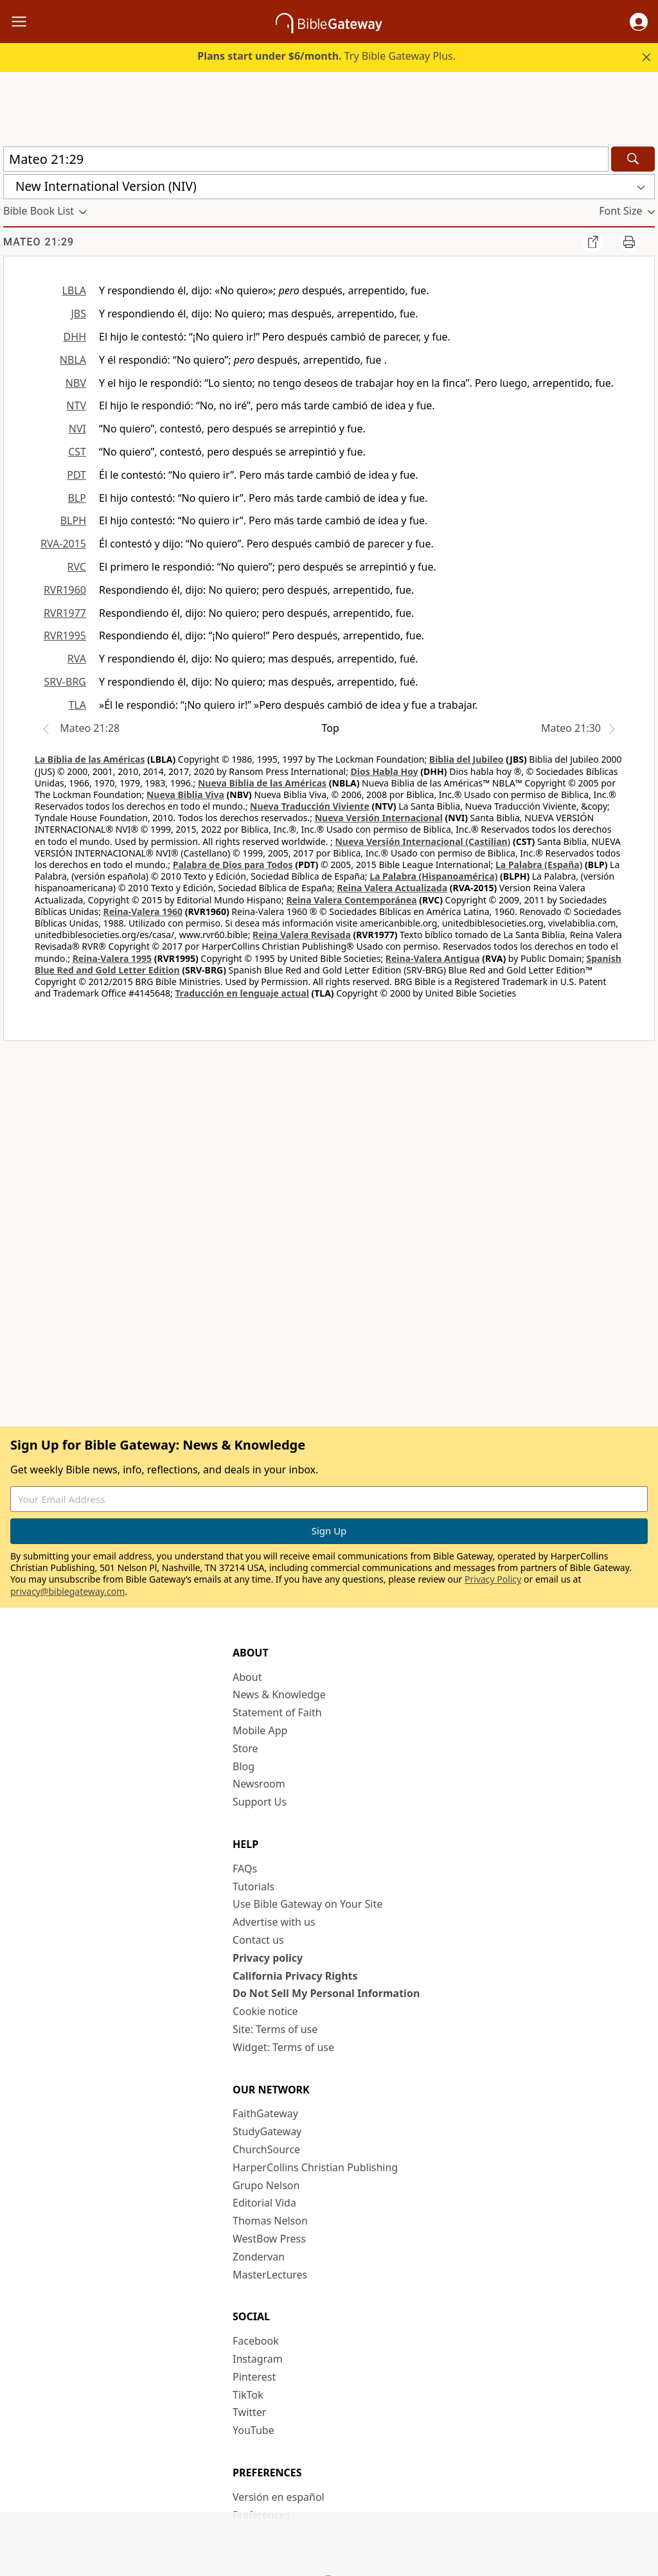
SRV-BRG (65, 682)
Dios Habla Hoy (384, 771)
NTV (76, 405)
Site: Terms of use (275, 2029)
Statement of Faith (277, 1712)
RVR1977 (65, 613)
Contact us (258, 1940)
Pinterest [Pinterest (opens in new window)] (254, 2377)
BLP (77, 498)
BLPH (73, 520)
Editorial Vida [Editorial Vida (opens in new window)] (264, 2203)
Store (245, 1748)
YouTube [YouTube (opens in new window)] (253, 2430)
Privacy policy (268, 1958)
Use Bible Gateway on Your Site (307, 1904)
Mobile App (260, 1730)
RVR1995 (65, 635)
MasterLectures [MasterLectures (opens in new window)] (270, 2275)
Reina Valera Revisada (302, 934)
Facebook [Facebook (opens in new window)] (256, 2341)
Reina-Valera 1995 (112, 958)
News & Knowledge (279, 1694)
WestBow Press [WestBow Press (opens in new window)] (269, 2239)
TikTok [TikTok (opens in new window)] (248, 2395)
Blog (243, 1766)
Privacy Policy (493, 1579)
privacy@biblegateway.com (67, 1591)
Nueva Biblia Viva (185, 794)
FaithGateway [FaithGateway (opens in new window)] (265, 2113)
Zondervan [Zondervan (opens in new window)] (259, 2257)
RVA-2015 (63, 544)
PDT (76, 475)
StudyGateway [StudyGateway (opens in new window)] (267, 2131)
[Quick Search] (306, 159)
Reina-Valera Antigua (433, 958)
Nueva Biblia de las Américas (262, 783)
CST (77, 452)
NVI (77, 429)
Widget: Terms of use (283, 2047)
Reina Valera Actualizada (392, 888)
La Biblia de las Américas (90, 759)
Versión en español (279, 2497)
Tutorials (253, 1886)
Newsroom (259, 1784)
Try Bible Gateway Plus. (326, 56)
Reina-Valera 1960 (142, 911)
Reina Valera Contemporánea (351, 900)
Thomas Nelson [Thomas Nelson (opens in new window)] (270, 2221)
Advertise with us (274, 1922)
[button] (639, 22)
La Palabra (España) (538, 864)
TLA (77, 705)
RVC (76, 567)
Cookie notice (265, 2011)
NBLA (73, 360)
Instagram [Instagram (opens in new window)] (258, 2359)
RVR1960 (65, 590)
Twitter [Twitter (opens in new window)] (249, 2412)
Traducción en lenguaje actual (241, 993)
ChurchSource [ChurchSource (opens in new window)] (266, 2149)
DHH (75, 337)
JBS (78, 313)
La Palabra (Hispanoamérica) (433, 876)
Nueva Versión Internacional (379, 818)
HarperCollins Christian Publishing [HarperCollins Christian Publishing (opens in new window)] (315, 2167)
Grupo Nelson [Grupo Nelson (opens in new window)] (266, 2185)
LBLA (74, 290)
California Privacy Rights (295, 1976)
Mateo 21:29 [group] (38, 242)
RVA (76, 659)
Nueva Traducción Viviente (309, 806)
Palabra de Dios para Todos (233, 864)
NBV (76, 383)
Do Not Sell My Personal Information (326, 1993)
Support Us (260, 1802)
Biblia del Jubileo (466, 759)
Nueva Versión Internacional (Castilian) (422, 841)
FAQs (245, 1868)
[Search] (633, 159)
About (247, 1677)
